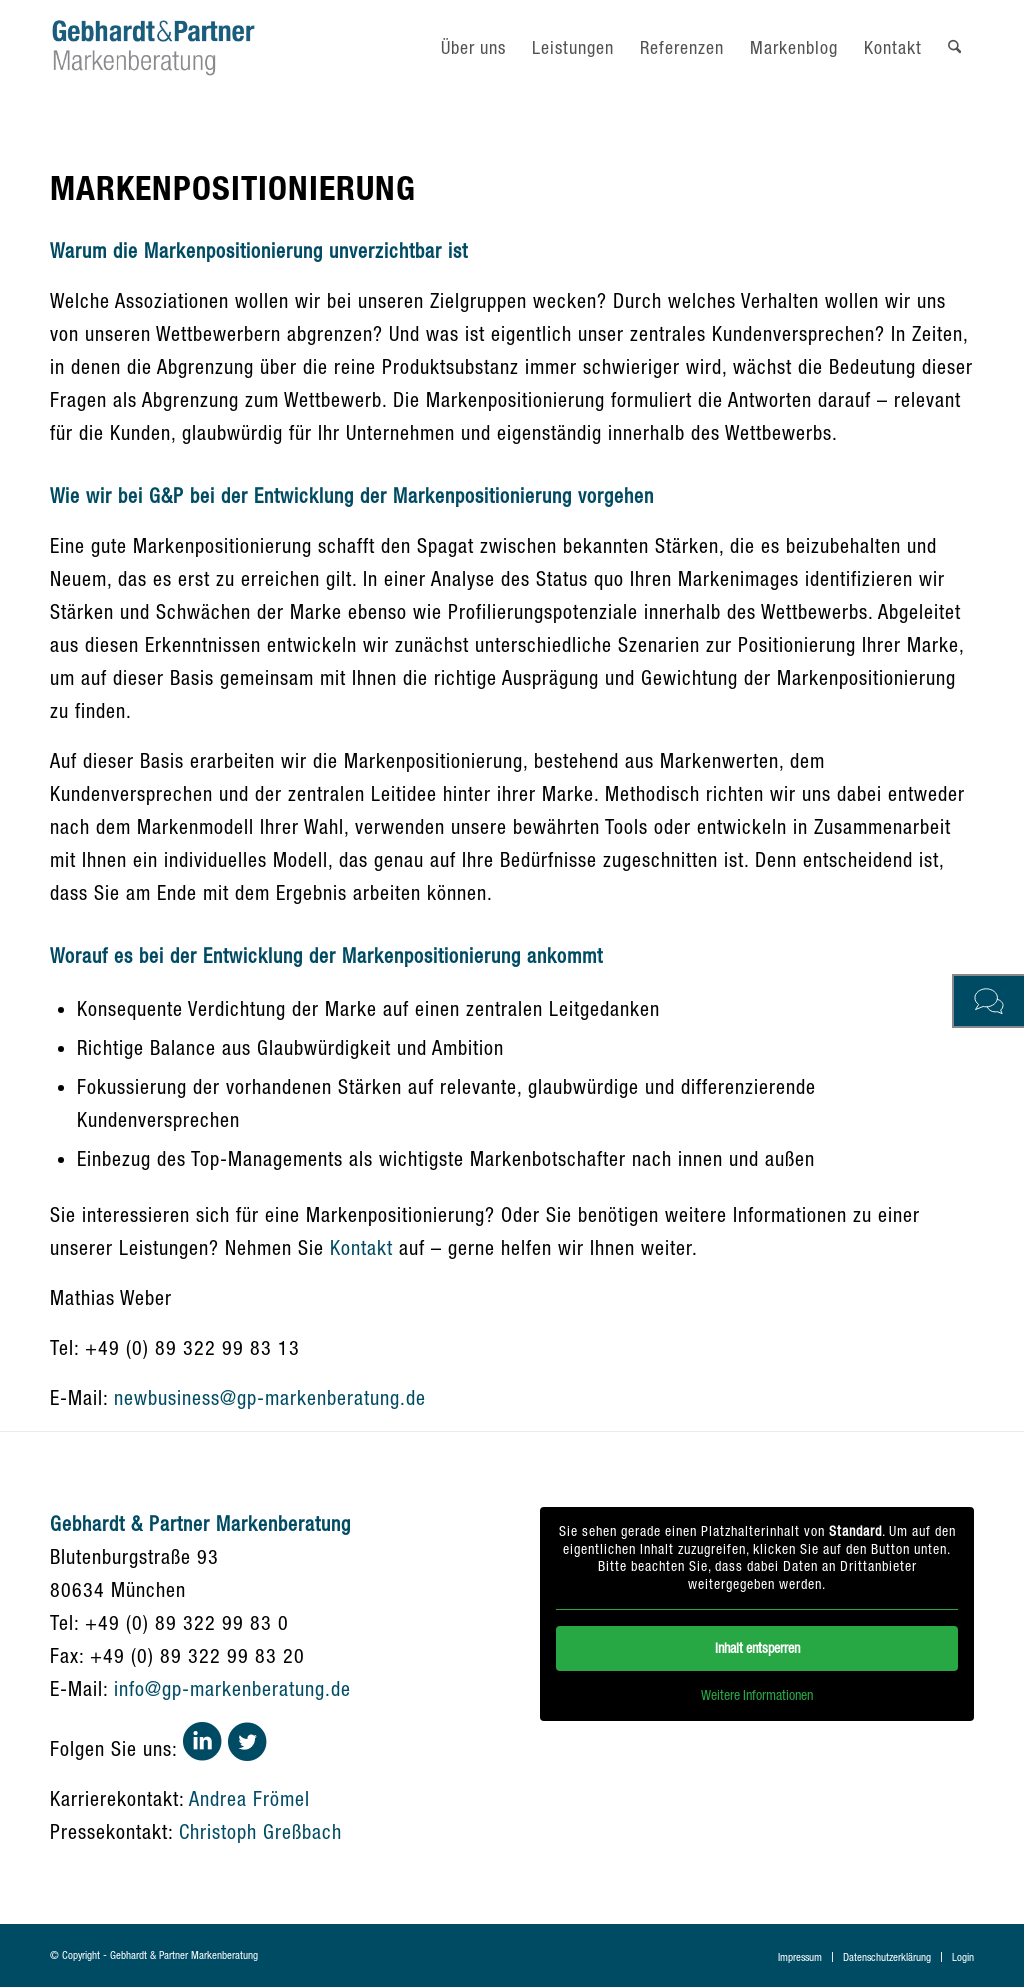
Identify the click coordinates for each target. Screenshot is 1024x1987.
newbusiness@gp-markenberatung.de (270, 1397)
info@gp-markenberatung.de (232, 1688)
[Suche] (954, 47)
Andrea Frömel (249, 1798)
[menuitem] (473, 47)
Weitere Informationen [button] (757, 1695)
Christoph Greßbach (260, 1831)
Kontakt (361, 1247)
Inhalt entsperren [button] (756, 1648)
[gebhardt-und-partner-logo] (153, 47)
